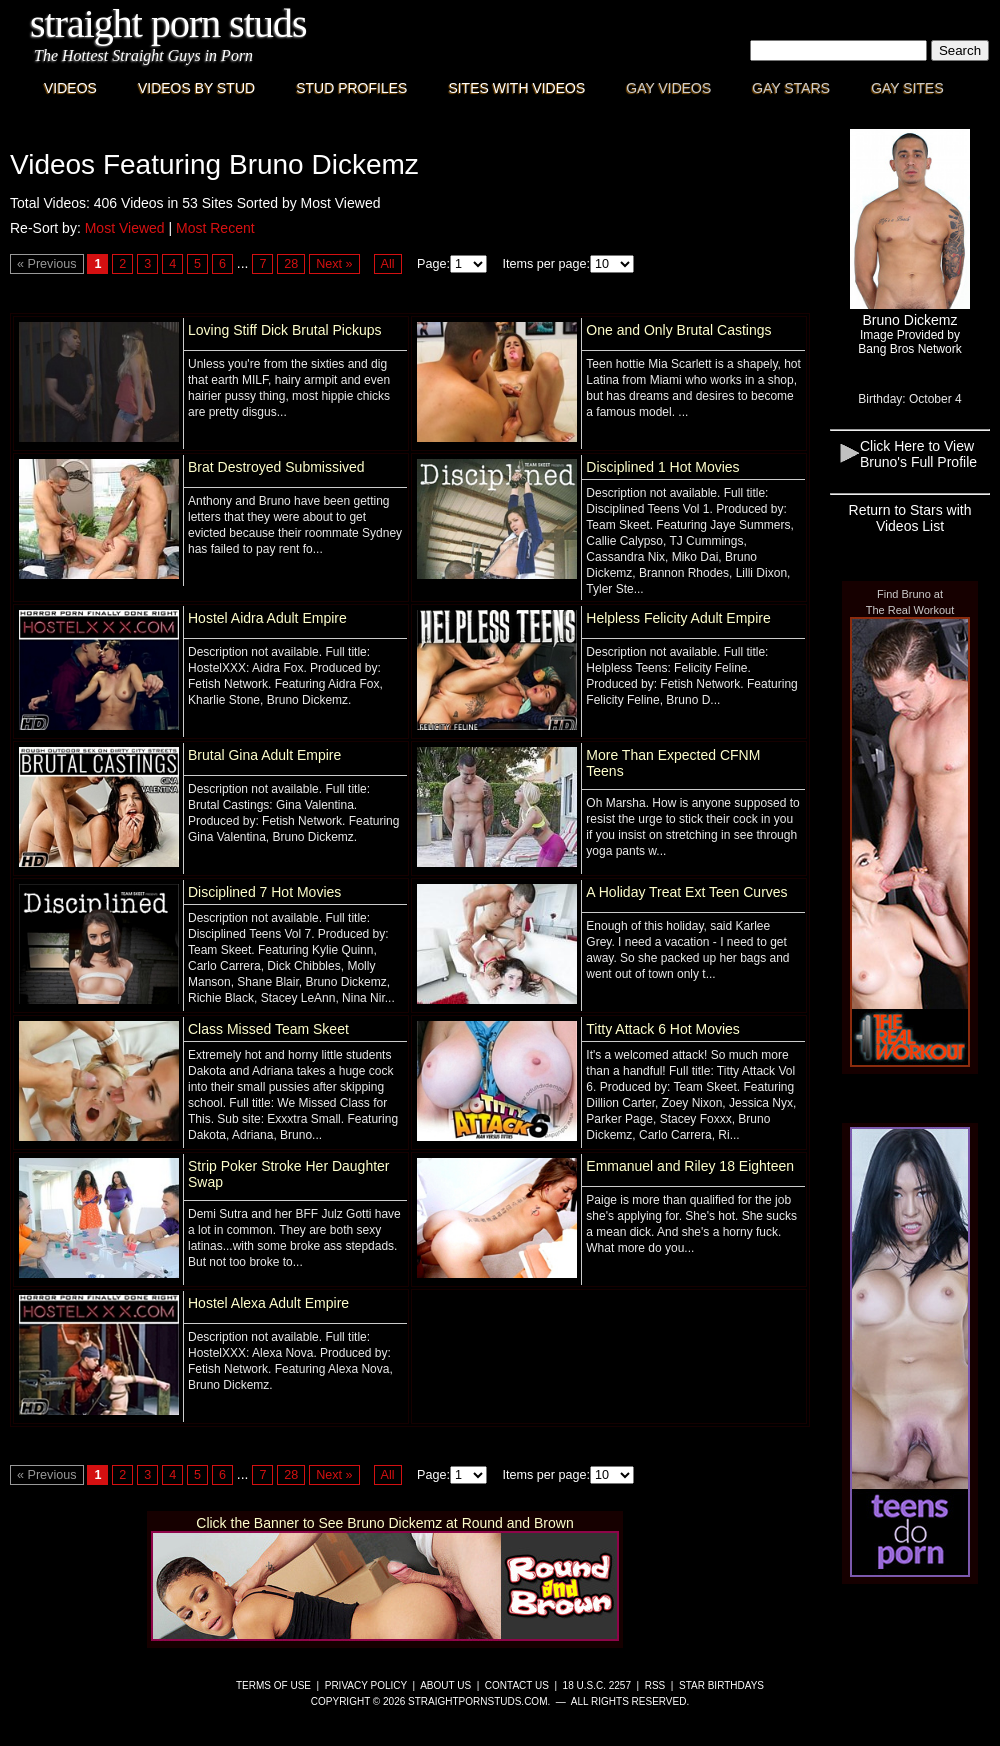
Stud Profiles (351, 88)
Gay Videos (668, 88)
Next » (334, 264)
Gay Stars (791, 88)
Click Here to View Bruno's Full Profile (918, 454)
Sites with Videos (516, 88)
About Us (445, 1685)
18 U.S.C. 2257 (597, 1685)
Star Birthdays (721, 1685)
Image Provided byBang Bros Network (909, 342)
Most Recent (215, 228)
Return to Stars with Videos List (910, 518)
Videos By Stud (196, 88)
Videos (70, 88)
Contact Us (517, 1685)
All (388, 264)
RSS (655, 1685)
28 (291, 264)
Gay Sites (907, 88)
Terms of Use (273, 1685)
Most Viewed (125, 228)
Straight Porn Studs (168, 23)
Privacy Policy (366, 1685)
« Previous (47, 264)
